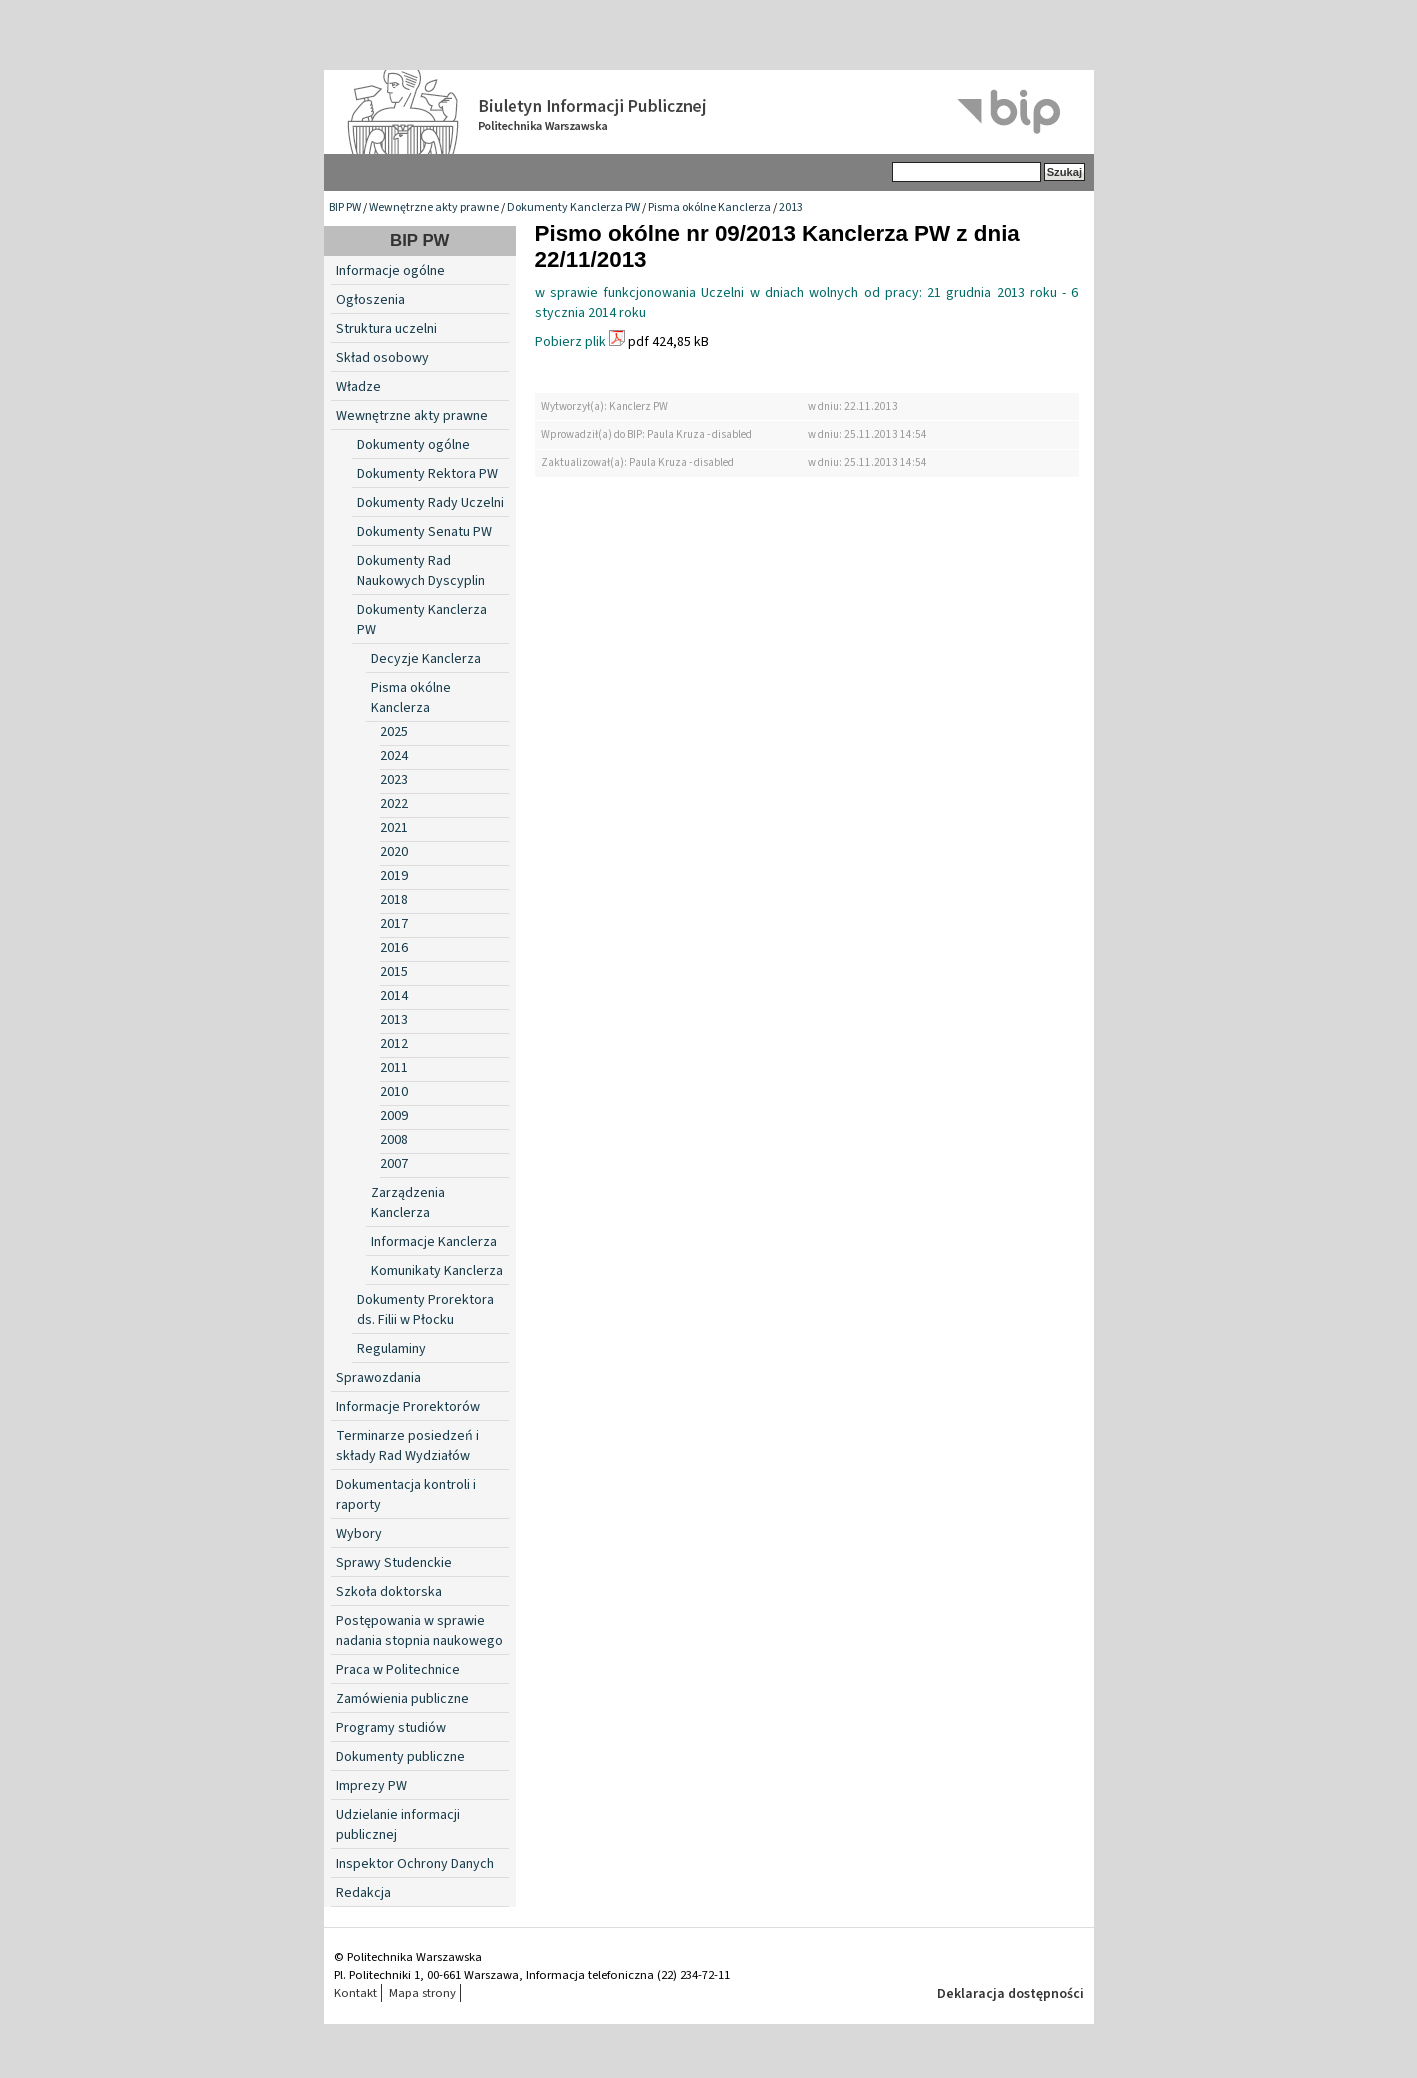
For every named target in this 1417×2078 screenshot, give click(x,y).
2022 (394, 804)
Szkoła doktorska (389, 1592)
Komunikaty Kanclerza (437, 1271)
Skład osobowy (382, 358)
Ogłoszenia (370, 300)
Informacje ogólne (390, 271)
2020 (394, 852)
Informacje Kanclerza (434, 1242)
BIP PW (345, 207)
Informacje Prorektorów (408, 1407)
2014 (394, 996)
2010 (394, 1092)
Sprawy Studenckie (394, 1563)
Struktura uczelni (386, 329)
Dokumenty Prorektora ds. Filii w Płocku (425, 1310)
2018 (394, 900)
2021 (394, 828)
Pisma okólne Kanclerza (709, 207)
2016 (394, 948)
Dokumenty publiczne (400, 1757)
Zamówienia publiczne (402, 1699)
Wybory (359, 1534)
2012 (394, 1044)
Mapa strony (422, 1993)
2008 (394, 1140)
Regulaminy (391, 1349)
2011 (394, 1068)
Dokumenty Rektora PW (427, 474)
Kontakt (355, 1993)
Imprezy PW (371, 1786)
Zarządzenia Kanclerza (408, 1203)
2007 (394, 1164)
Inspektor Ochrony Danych (415, 1864)
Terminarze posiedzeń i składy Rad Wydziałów (407, 1446)
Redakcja (363, 1893)
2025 (394, 732)
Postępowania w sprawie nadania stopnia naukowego (419, 1631)
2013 (791, 207)
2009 (394, 1116)
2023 (394, 780)
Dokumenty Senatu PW (424, 532)
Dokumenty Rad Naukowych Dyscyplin (421, 571)
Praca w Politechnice (398, 1670)
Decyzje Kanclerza (426, 659)
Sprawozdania (378, 1378)
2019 (394, 876)
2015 (394, 972)
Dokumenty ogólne (413, 445)
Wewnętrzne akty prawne (434, 207)
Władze (358, 387)
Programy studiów (391, 1728)
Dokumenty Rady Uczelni (430, 503)
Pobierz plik (570, 342)
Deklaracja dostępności (1010, 1994)
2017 (394, 924)
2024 (394, 756)
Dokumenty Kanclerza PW (573, 207)
